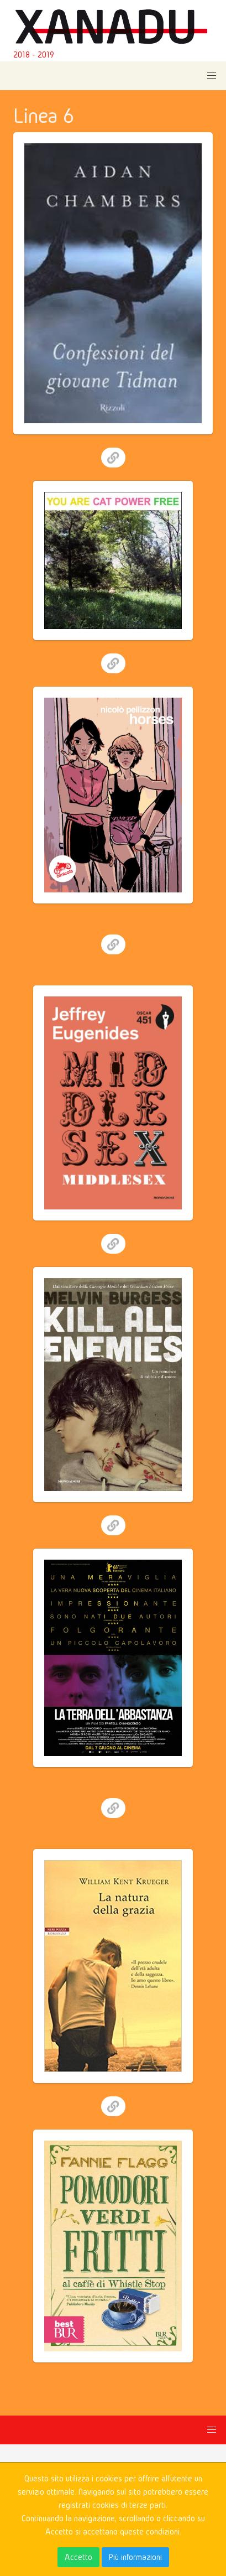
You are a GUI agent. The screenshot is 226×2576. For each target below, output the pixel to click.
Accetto (78, 2557)
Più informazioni (135, 2557)
